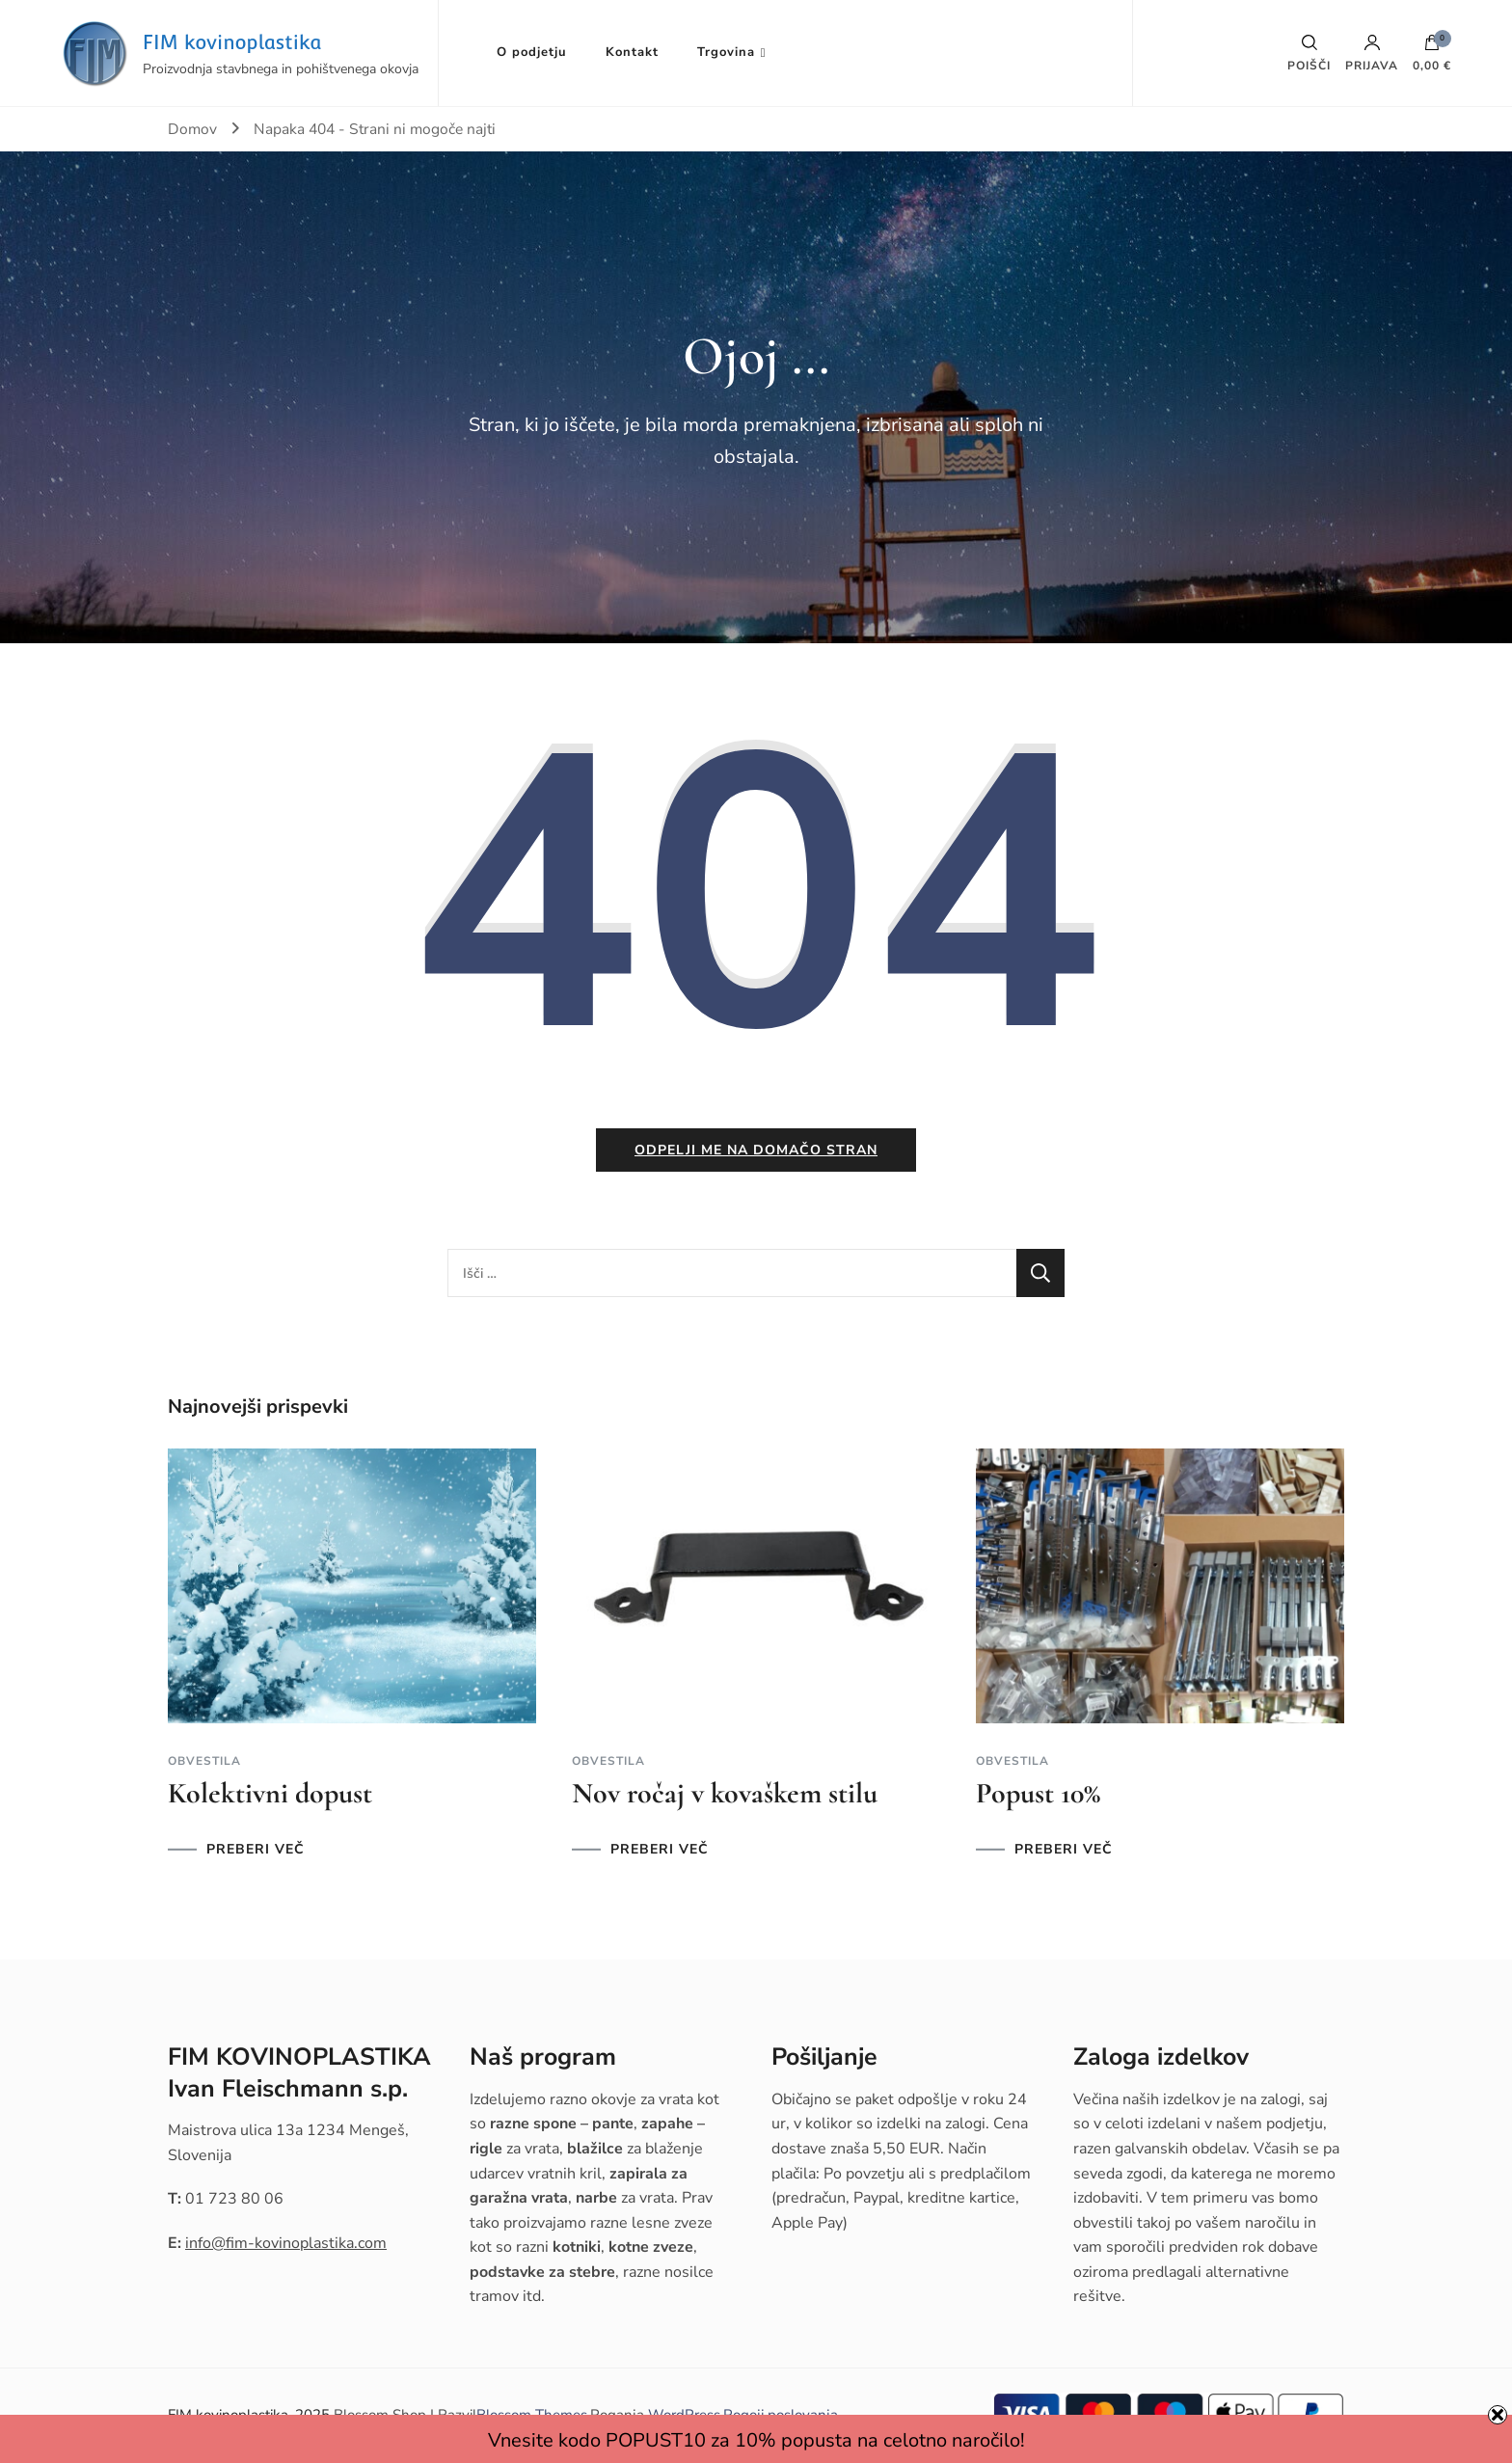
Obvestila (204, 1763)
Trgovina (726, 52)
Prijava (1371, 53)
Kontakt (632, 52)
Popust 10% (1038, 1795)
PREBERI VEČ (255, 1851)
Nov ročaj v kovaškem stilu (725, 1795)
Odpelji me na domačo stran (756, 1152)
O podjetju (532, 52)
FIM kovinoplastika (232, 42)
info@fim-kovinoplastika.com (286, 2245)
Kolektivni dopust (270, 1795)
